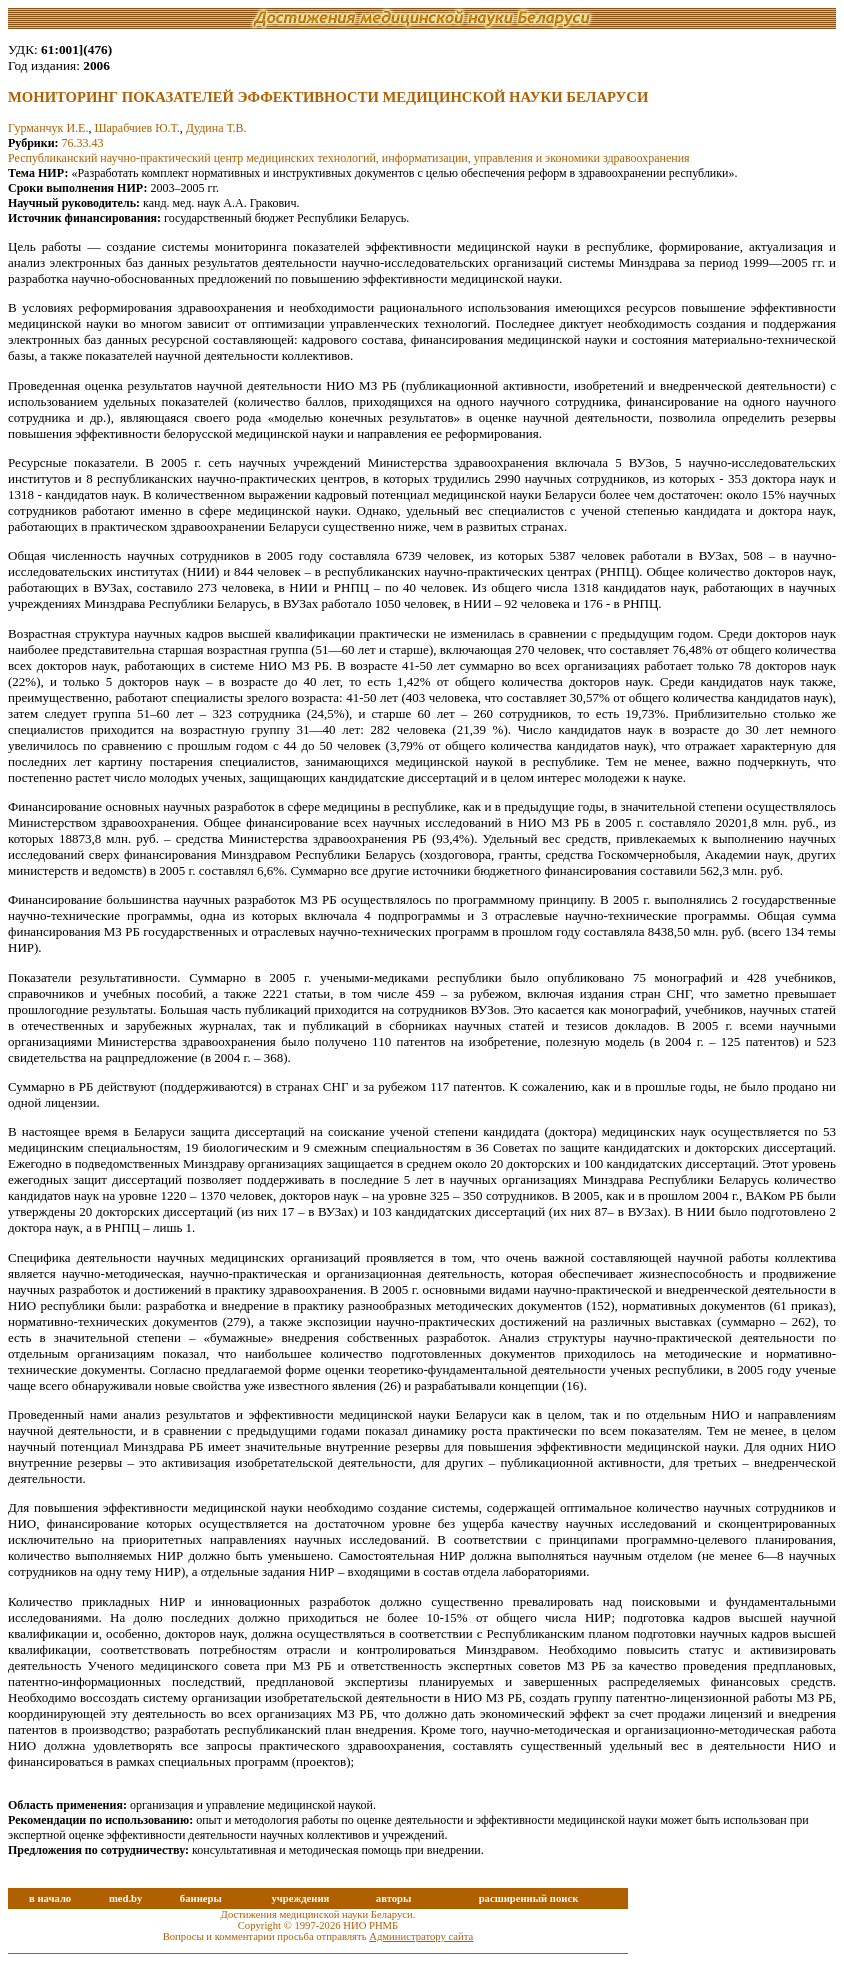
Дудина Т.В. (216, 128)
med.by (125, 1898)
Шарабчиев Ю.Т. (136, 128)
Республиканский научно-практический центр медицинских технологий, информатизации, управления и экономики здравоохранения (349, 158)
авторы (394, 1898)
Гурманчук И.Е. (48, 128)
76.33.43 (83, 143)
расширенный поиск (529, 1898)
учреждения (300, 1898)
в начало (50, 1898)
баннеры (201, 1898)
